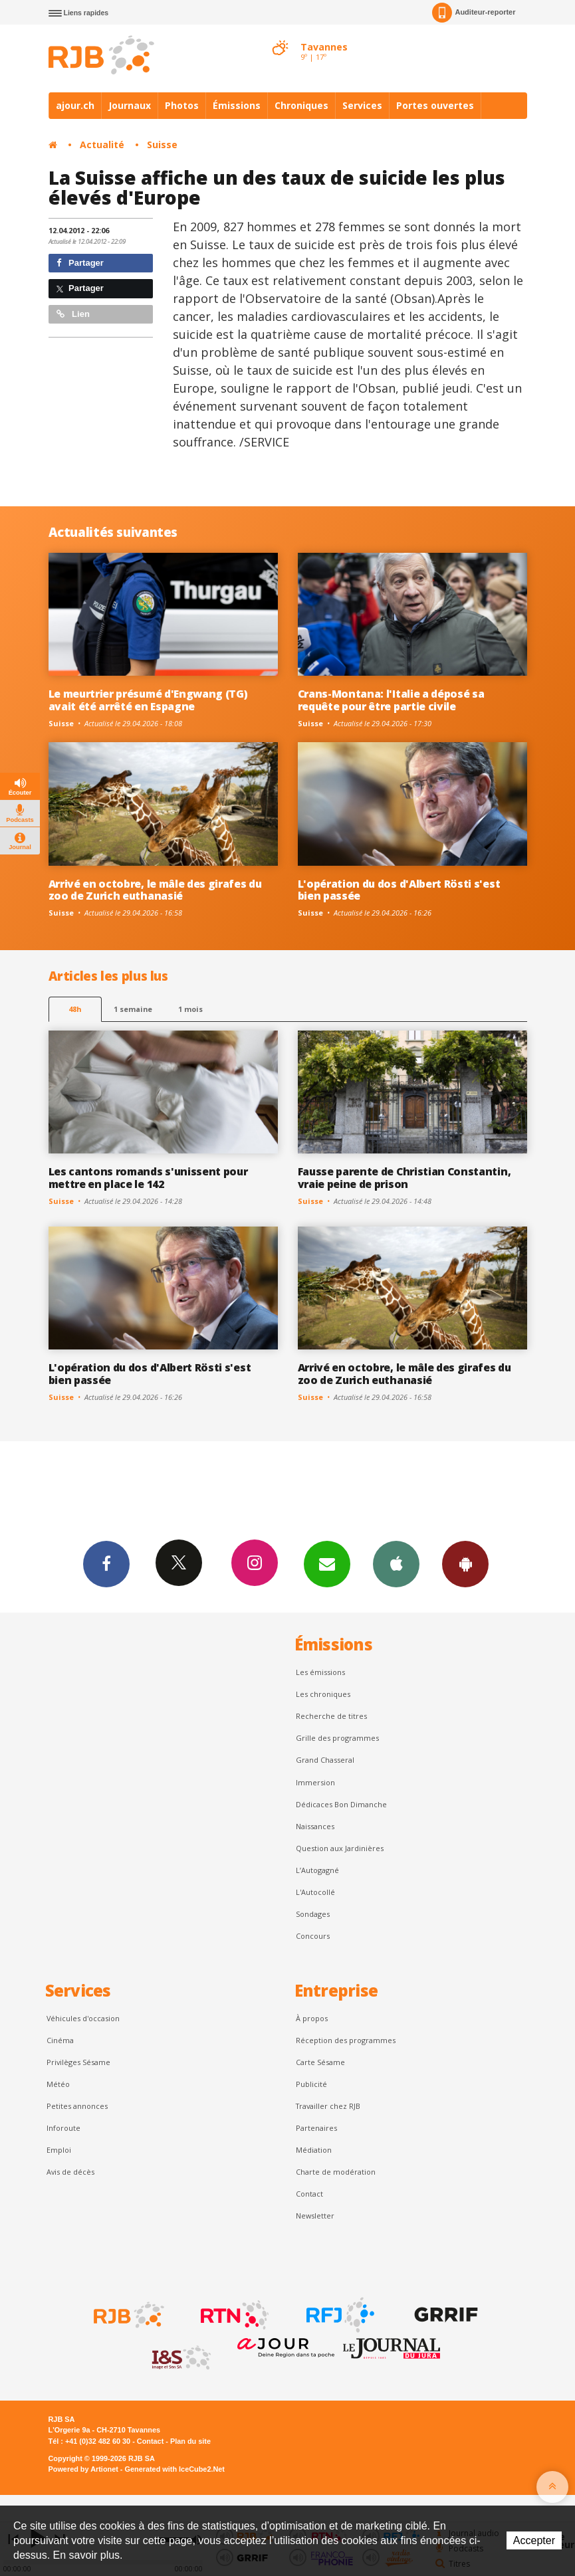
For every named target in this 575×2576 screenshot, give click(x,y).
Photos (182, 105)
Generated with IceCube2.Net (175, 2469)
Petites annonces (77, 2106)
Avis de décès (70, 2171)
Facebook (106, 1563)
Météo (58, 2084)
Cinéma (60, 2040)
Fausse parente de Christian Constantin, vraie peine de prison (404, 1177)
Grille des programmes (337, 1738)
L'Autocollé (315, 1892)
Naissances (315, 1826)
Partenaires (316, 2128)
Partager (80, 263)
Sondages (313, 1914)
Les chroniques (323, 1694)
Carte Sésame (320, 2062)
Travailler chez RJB (328, 2106)
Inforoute (63, 2128)
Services (362, 105)
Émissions (237, 105)
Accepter (534, 2540)
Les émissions (320, 1672)
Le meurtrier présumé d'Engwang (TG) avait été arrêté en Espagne (148, 700)
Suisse (162, 144)
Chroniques (301, 105)
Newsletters (327, 1563)
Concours (313, 1936)
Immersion (315, 1782)
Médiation (314, 2149)
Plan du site (190, 2441)
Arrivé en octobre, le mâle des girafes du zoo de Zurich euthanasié (155, 890)
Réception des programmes (346, 2040)
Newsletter (315, 2215)
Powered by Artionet (83, 2469)
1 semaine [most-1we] (133, 1009)
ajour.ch (75, 105)
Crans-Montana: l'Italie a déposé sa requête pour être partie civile (391, 700)
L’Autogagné (317, 1870)
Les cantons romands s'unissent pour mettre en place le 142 (148, 1177)
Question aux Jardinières (340, 1848)
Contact (309, 2193)
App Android (465, 1563)
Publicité (311, 2084)
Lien (73, 314)
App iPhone (396, 1563)
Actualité (102, 144)
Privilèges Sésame (78, 2062)
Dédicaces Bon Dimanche (341, 1804)
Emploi (59, 2149)
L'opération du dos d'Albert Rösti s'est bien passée (399, 890)
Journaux (129, 105)
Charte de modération (336, 2171)
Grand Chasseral (325, 1759)
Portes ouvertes (435, 105)
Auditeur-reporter (473, 13)
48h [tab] (74, 1009)
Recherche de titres (331, 1716)
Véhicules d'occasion (83, 2018)
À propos (312, 2018)
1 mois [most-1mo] (190, 1009)
